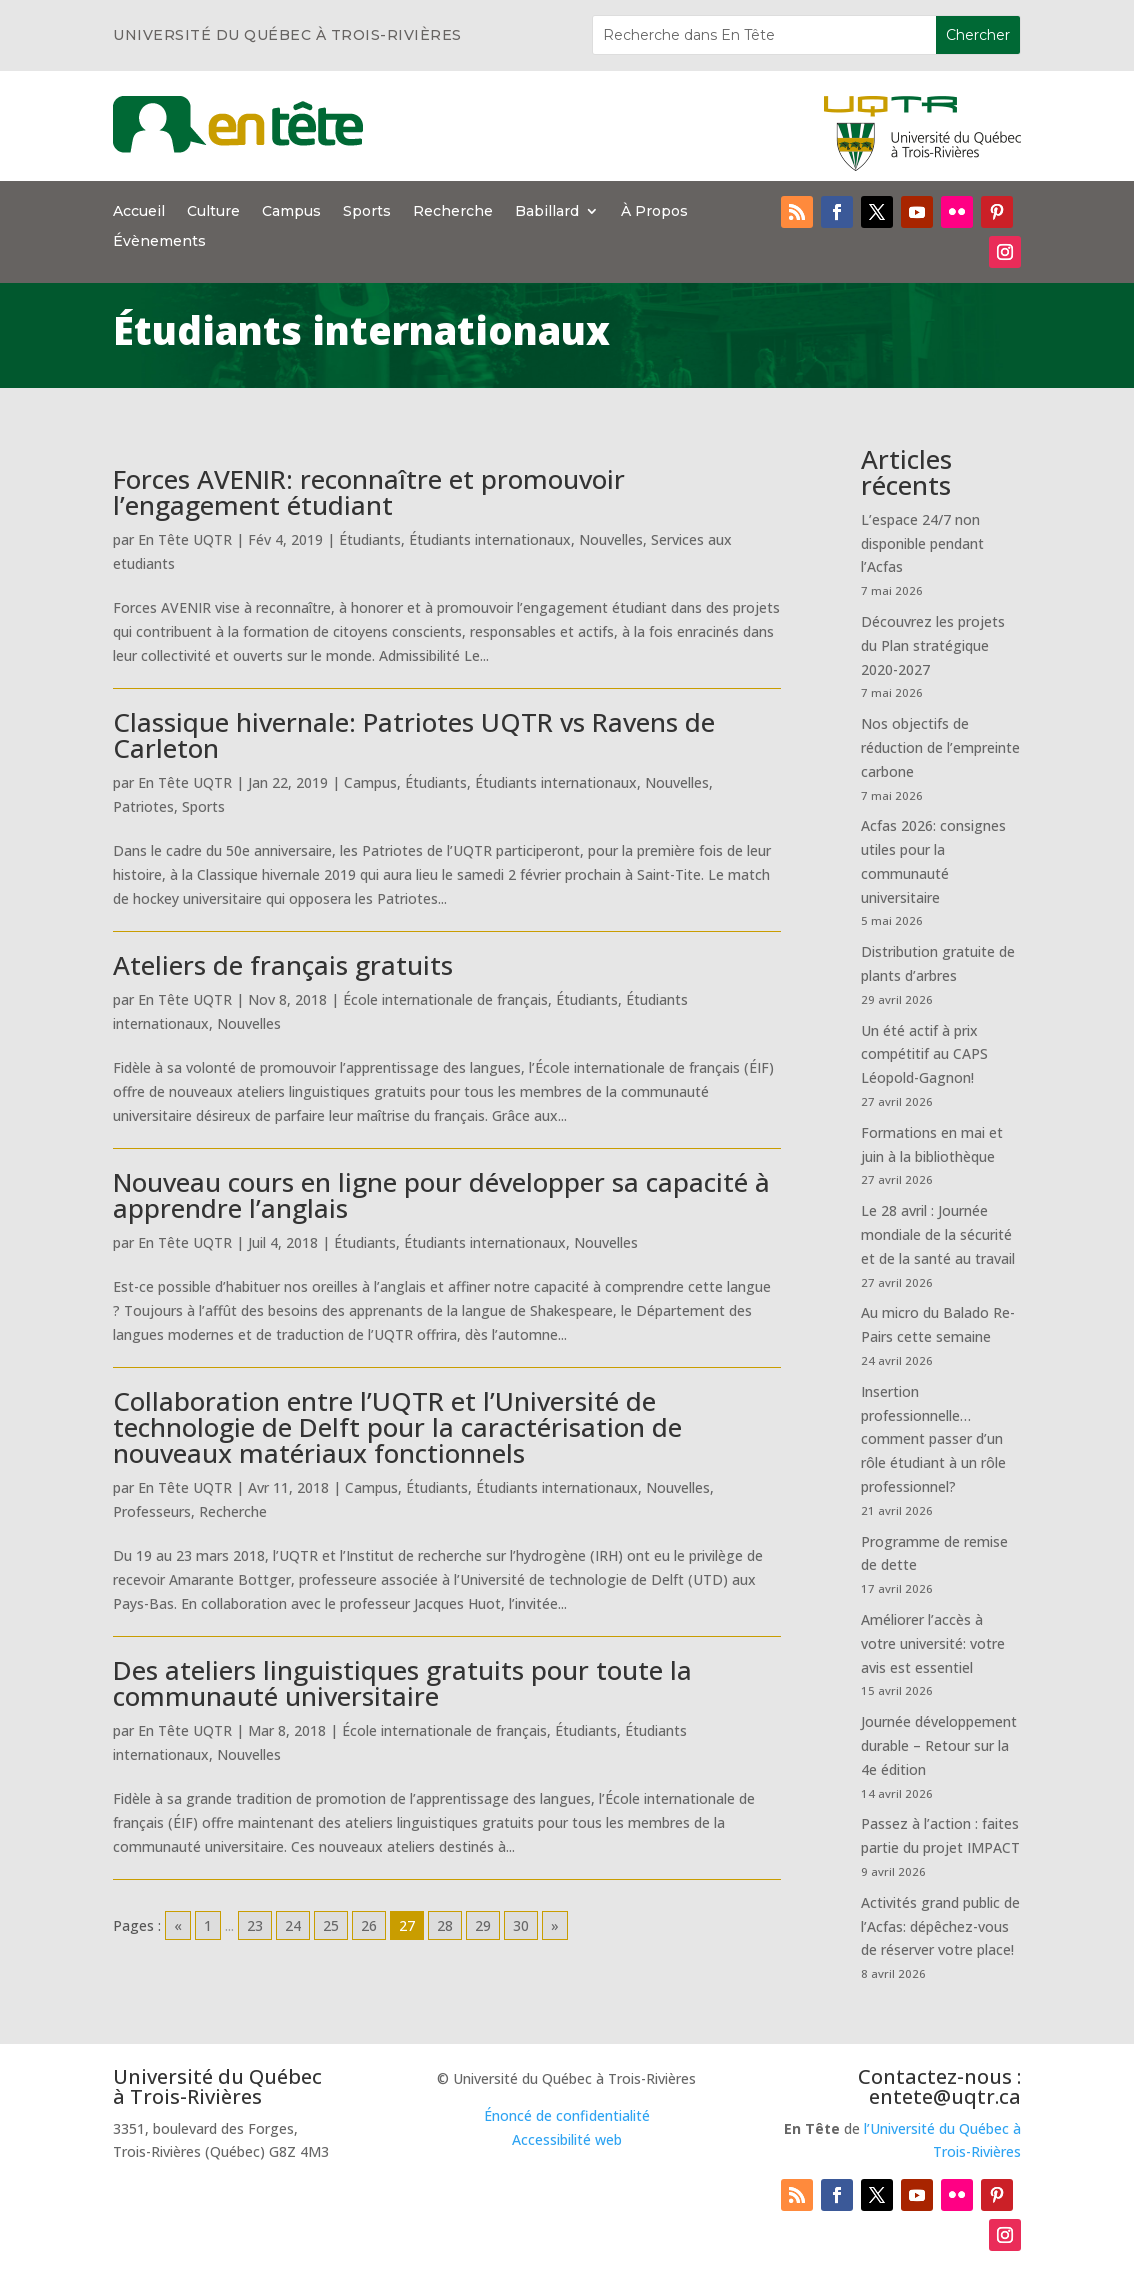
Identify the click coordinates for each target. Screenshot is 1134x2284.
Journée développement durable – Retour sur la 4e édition (939, 1745)
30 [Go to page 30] (521, 1925)
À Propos (654, 212)
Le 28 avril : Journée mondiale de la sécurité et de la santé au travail (938, 1234)
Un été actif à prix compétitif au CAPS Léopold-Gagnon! (924, 1054)
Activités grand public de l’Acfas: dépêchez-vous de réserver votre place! (940, 1926)
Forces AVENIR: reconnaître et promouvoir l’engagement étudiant (369, 492)
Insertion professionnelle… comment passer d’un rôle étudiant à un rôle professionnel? (933, 1439)
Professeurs (152, 1511)
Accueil (139, 212)
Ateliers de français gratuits (283, 965)
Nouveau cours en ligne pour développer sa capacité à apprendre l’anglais (441, 1195)
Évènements (159, 242)
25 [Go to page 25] (331, 1925)
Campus (291, 212)
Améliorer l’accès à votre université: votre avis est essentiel (933, 1643)
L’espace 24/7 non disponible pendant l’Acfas (922, 543)
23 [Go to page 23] (255, 1925)
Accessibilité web (567, 2139)
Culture (213, 212)
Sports (367, 212)
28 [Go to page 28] (445, 1925)
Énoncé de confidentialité (567, 2115)
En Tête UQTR (185, 539)
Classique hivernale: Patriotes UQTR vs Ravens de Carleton (414, 735)
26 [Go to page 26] (369, 1925)
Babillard (547, 212)
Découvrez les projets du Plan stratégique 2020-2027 (933, 645)
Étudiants (370, 539)
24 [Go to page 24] (293, 1925)
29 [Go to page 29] (483, 1925)
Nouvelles (611, 539)
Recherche (453, 212)
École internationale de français (445, 999)
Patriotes (143, 806)
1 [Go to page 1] (208, 1925)
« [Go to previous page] (178, 1925)
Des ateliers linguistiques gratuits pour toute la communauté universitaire (402, 1683)
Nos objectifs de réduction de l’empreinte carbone (940, 747)
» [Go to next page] (555, 1925)
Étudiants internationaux (490, 539)
